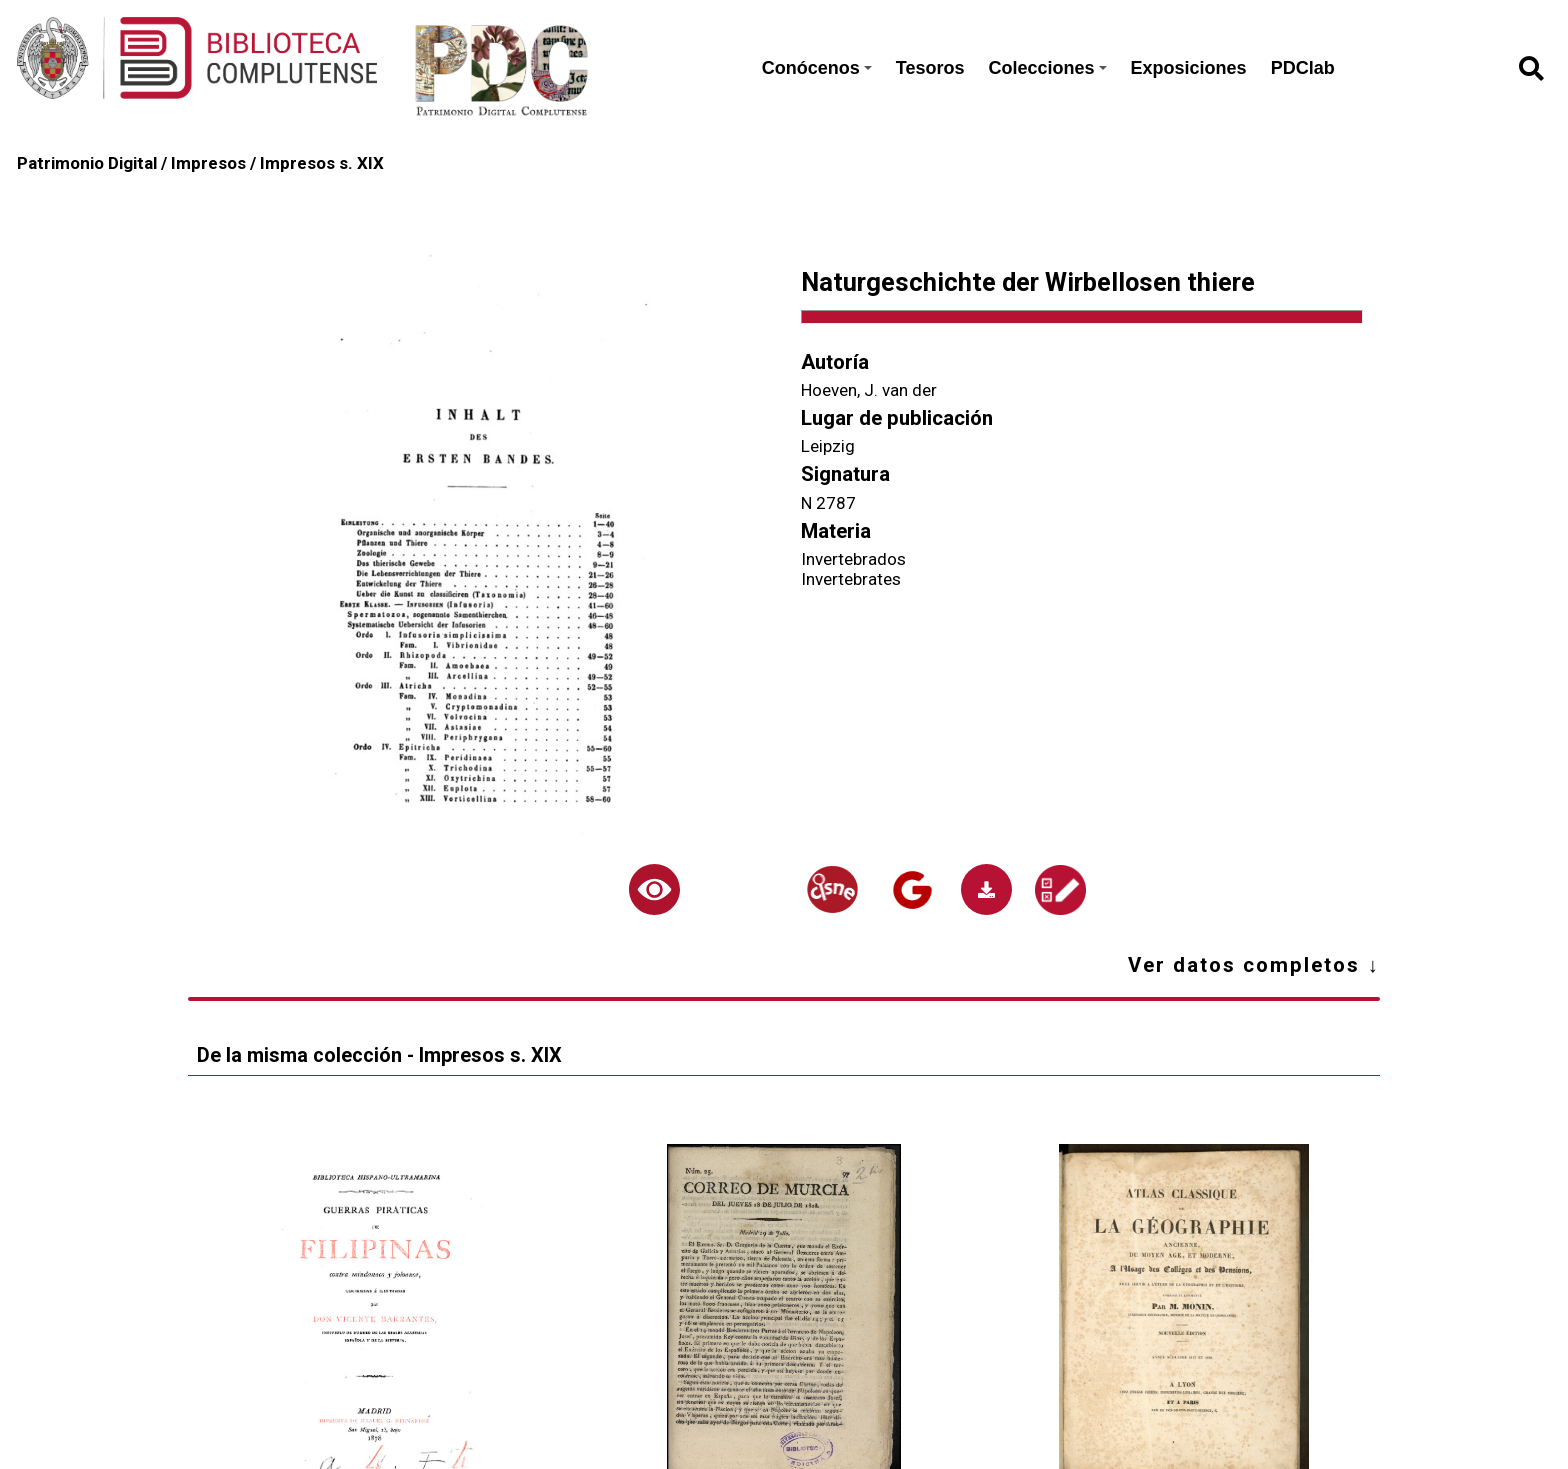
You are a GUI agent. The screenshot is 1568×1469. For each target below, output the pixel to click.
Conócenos (817, 68)
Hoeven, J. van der (869, 390)
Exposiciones (1189, 68)
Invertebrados (853, 559)
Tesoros (930, 68)
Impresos (208, 163)
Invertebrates (851, 579)
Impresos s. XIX (322, 163)
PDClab (1303, 68)
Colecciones (1048, 68)
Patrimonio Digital (87, 163)
